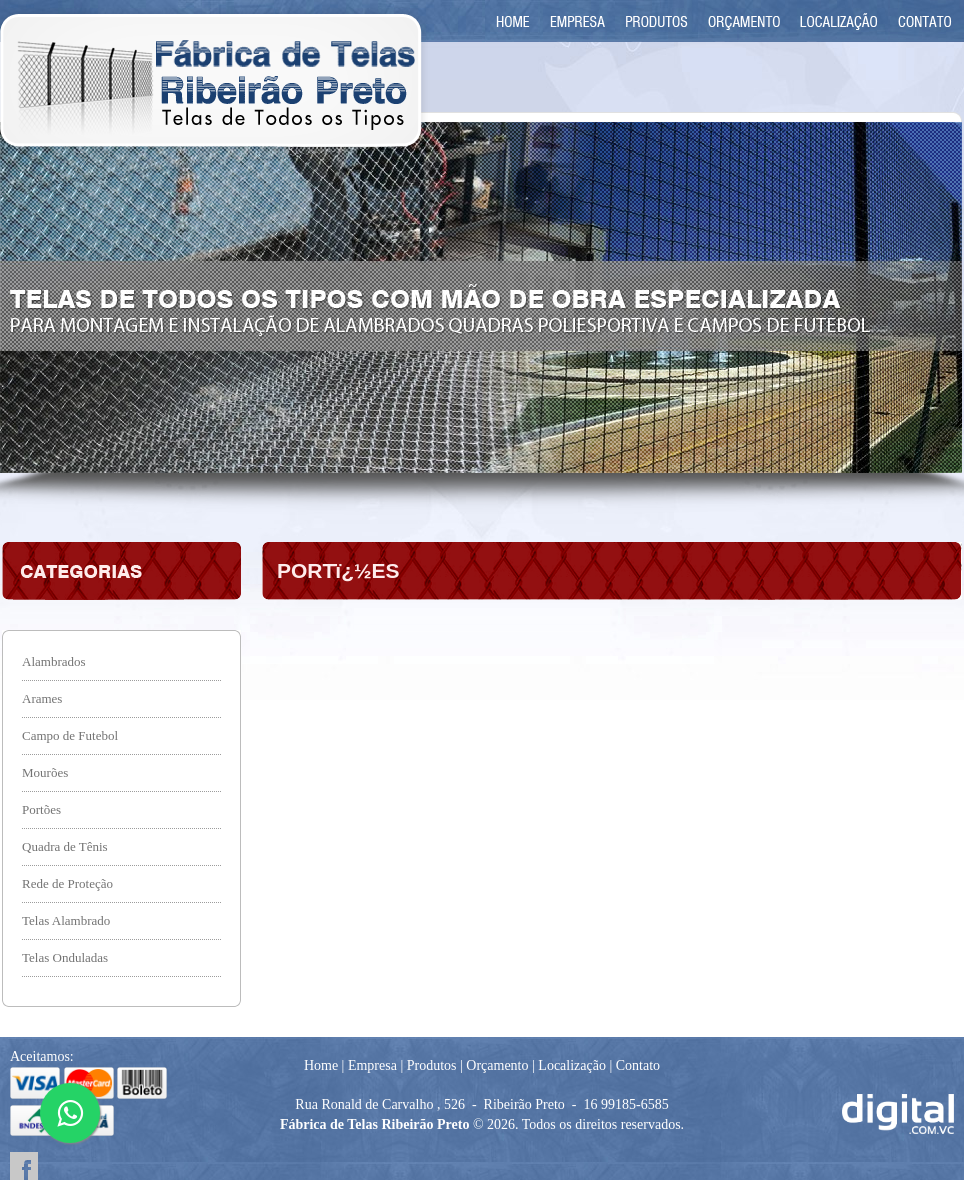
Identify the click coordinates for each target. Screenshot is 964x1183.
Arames (42, 698)
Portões (41, 809)
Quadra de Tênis (65, 846)
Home (321, 1065)
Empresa (372, 1065)
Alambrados (54, 661)
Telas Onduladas (65, 957)
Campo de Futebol (70, 735)
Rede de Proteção (67, 883)
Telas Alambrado (66, 920)
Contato (638, 1065)
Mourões (45, 772)
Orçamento (497, 1065)
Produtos (432, 1065)
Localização (572, 1065)
